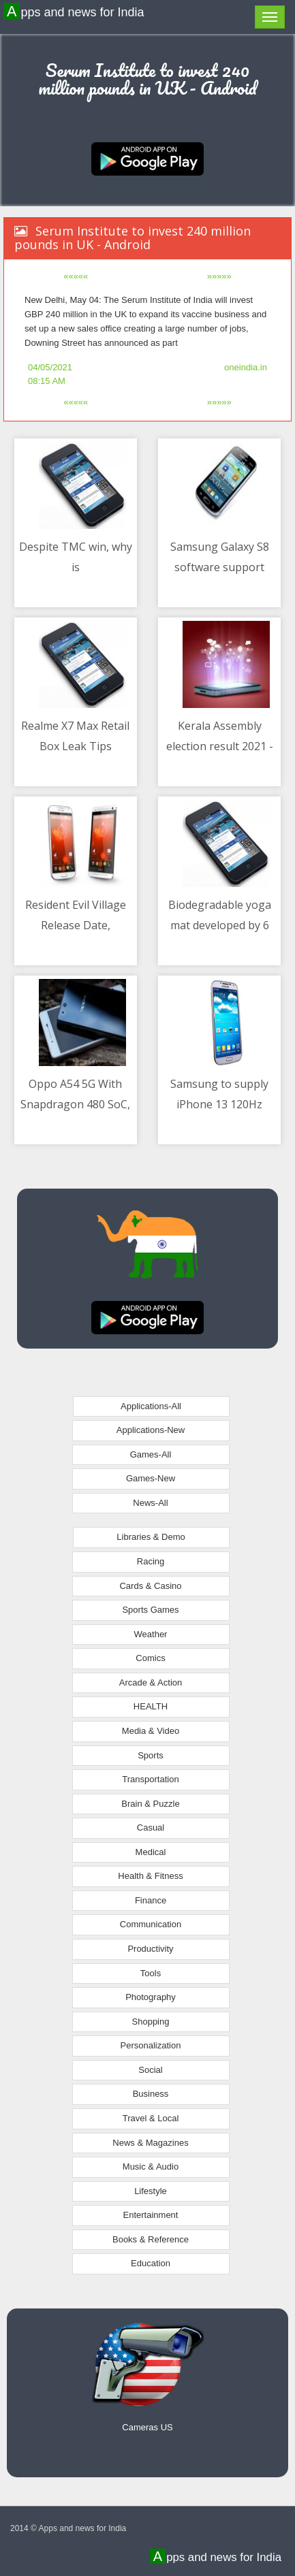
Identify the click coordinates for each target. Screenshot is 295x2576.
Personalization (151, 2045)
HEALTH (151, 1706)
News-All (150, 1503)
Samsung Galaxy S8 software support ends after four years (220, 566)
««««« (75, 276)
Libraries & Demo (151, 1537)
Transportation (150, 1779)
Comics (150, 1658)
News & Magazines (150, 2143)
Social (150, 2070)
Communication (150, 1924)
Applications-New (151, 1430)
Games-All (151, 1454)
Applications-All (151, 1406)
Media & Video (150, 1731)
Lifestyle (150, 2191)
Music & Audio (150, 2166)
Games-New (150, 1478)
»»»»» (219, 276)
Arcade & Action (151, 1682)
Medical (151, 1852)
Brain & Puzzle (150, 1804)
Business (151, 2094)
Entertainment (150, 2215)
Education (150, 2263)
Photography (150, 1997)
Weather (151, 1634)
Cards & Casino (150, 1586)
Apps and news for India (75, 11)
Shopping (151, 2021)
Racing (150, 1561)
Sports (151, 1755)
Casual (150, 1827)
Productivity (150, 1949)
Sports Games (150, 1610)
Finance (150, 1900)
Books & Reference (150, 2239)
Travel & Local (151, 2118)
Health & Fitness (150, 1876)
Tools (150, 1973)
